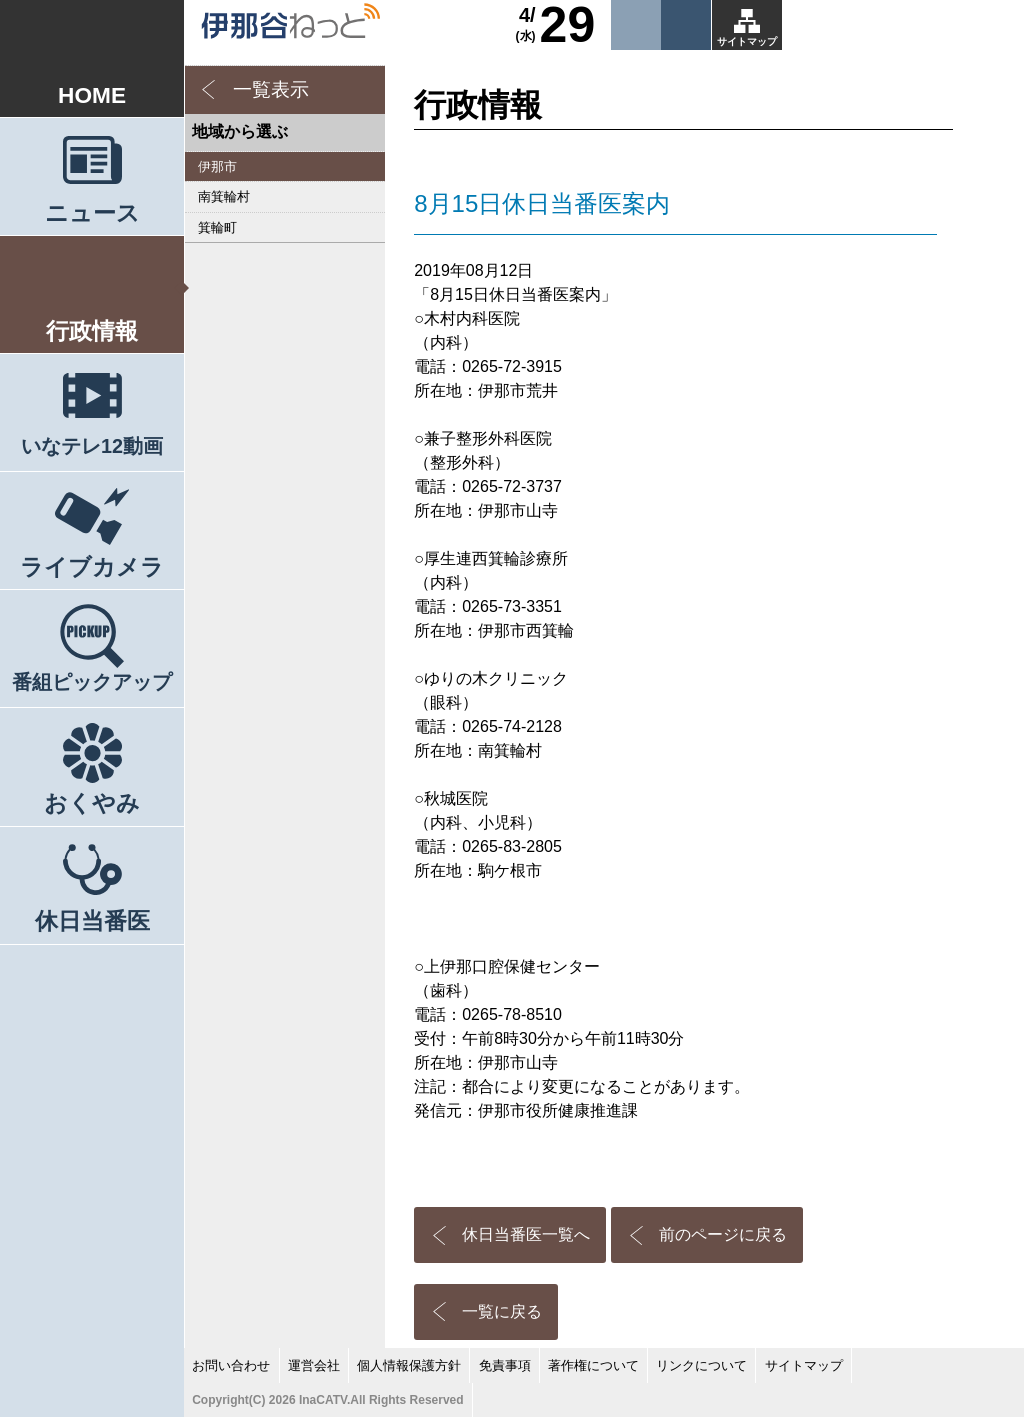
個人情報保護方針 (409, 1365)
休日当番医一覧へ (526, 1234)
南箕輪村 (224, 196)
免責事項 (505, 1365)
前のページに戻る (723, 1234)
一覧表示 (271, 89)
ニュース (92, 213)
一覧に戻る (502, 1311)
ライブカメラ (92, 567)
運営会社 (314, 1365)
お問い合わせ (231, 1365)
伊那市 (217, 166)
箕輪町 (217, 227)
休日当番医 (92, 921)
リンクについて (701, 1365)
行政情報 (92, 331)
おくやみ (92, 803)
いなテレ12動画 (92, 446)
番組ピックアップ (92, 682)
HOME (92, 95)
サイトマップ (747, 41)
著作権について (593, 1365)
